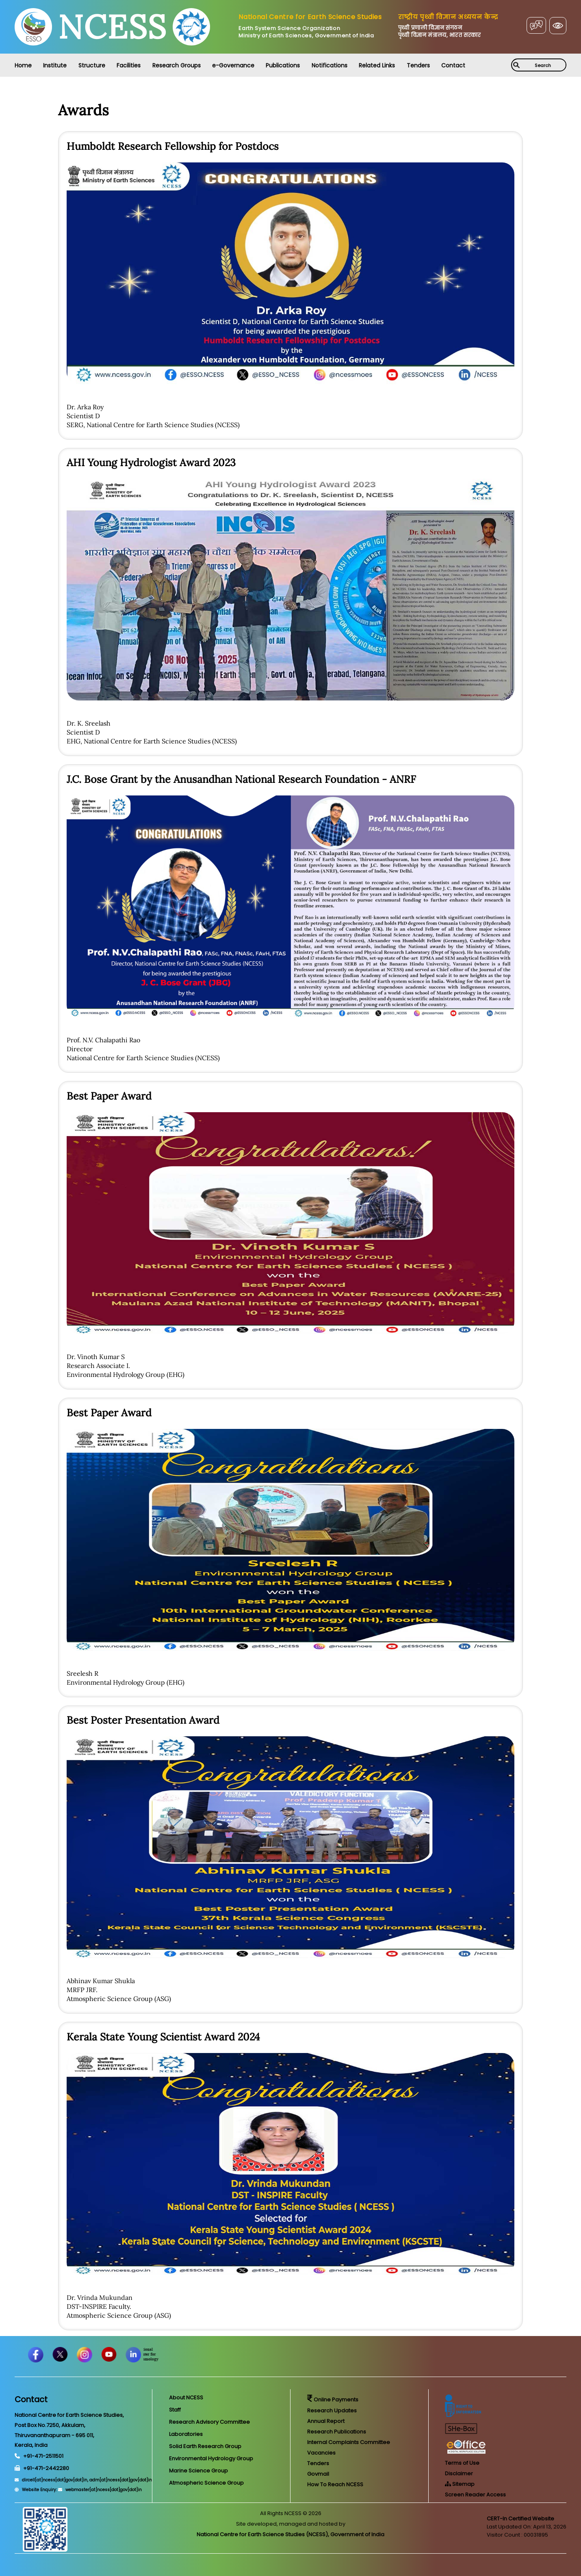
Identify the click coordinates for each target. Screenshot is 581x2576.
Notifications (329, 65)
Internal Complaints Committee (348, 2442)
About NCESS (186, 2397)
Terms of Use (462, 2463)
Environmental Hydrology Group (211, 2458)
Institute (55, 65)
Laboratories (186, 2434)
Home (23, 65)
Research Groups (176, 65)
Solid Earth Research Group (205, 2446)
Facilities (129, 65)
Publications (283, 65)
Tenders (418, 65)
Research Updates (332, 2410)
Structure (91, 65)
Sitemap (460, 2484)
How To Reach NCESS (335, 2484)
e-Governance (233, 65)
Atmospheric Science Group (206, 2483)
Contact (453, 65)
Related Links (377, 65)
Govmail (318, 2474)
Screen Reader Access (475, 2494)
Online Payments (332, 2399)
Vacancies (321, 2453)
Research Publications (336, 2432)
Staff (175, 2410)
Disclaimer (459, 2473)
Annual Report (326, 2421)
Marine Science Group (198, 2470)
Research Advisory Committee (209, 2422)
